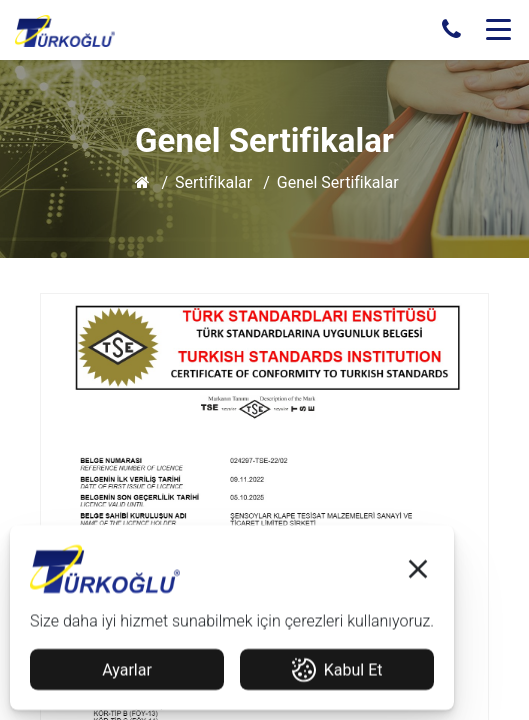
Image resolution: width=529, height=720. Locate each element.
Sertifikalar (213, 182)
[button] (418, 574)
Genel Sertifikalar (338, 182)
